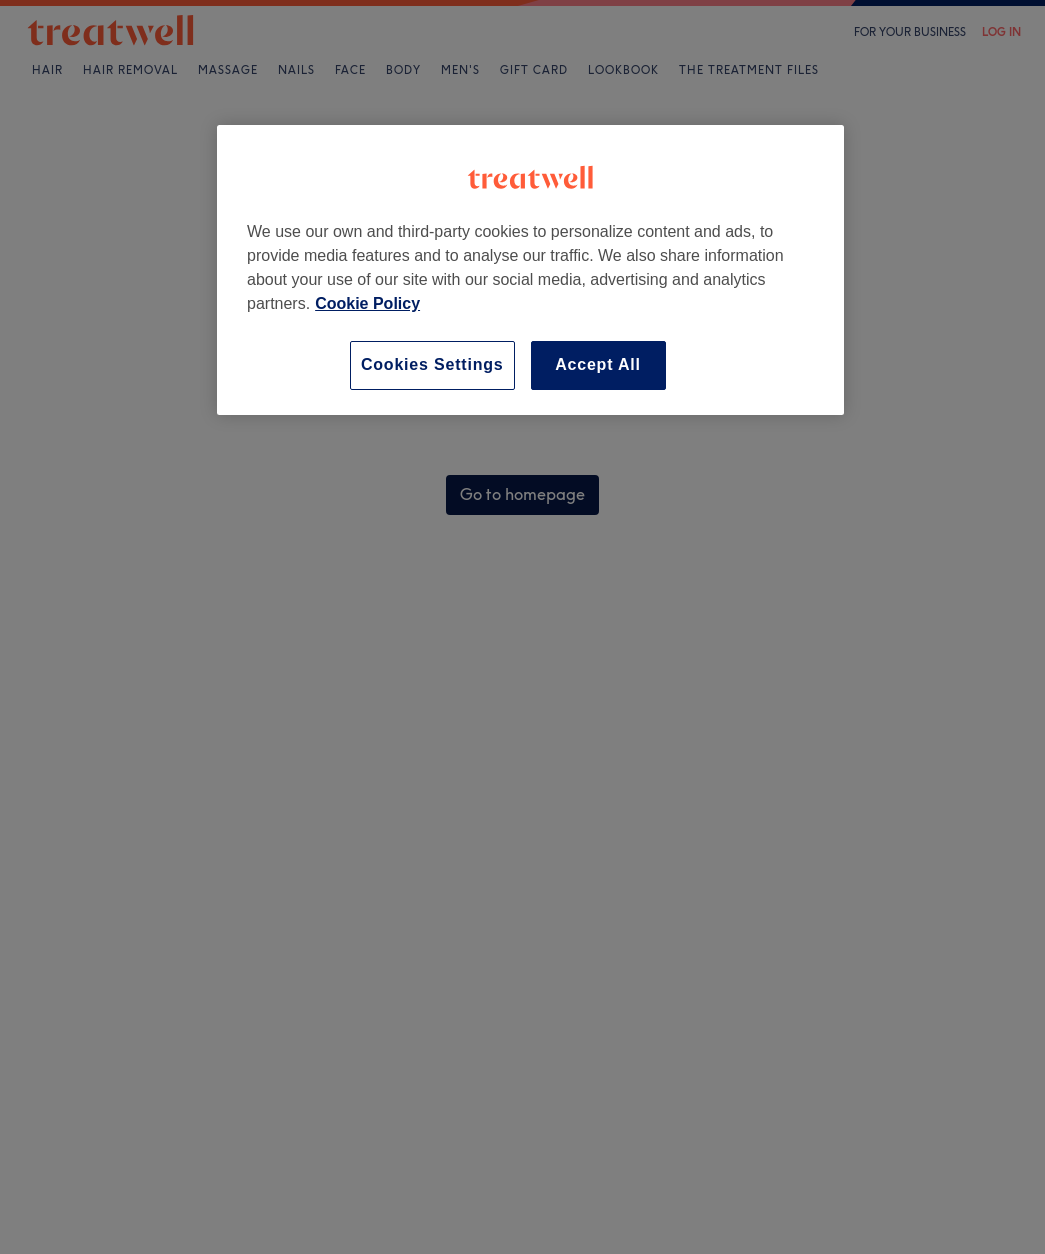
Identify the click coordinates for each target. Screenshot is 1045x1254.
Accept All (598, 364)
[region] (530, 269)
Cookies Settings (432, 364)
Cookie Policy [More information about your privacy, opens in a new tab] (367, 303)
